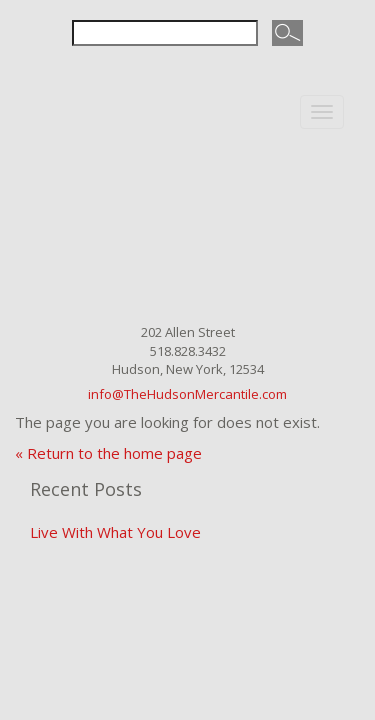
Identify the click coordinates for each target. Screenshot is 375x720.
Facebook (171, 73)
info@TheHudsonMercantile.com (187, 394)
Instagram (203, 73)
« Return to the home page (108, 453)
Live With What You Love (115, 532)
